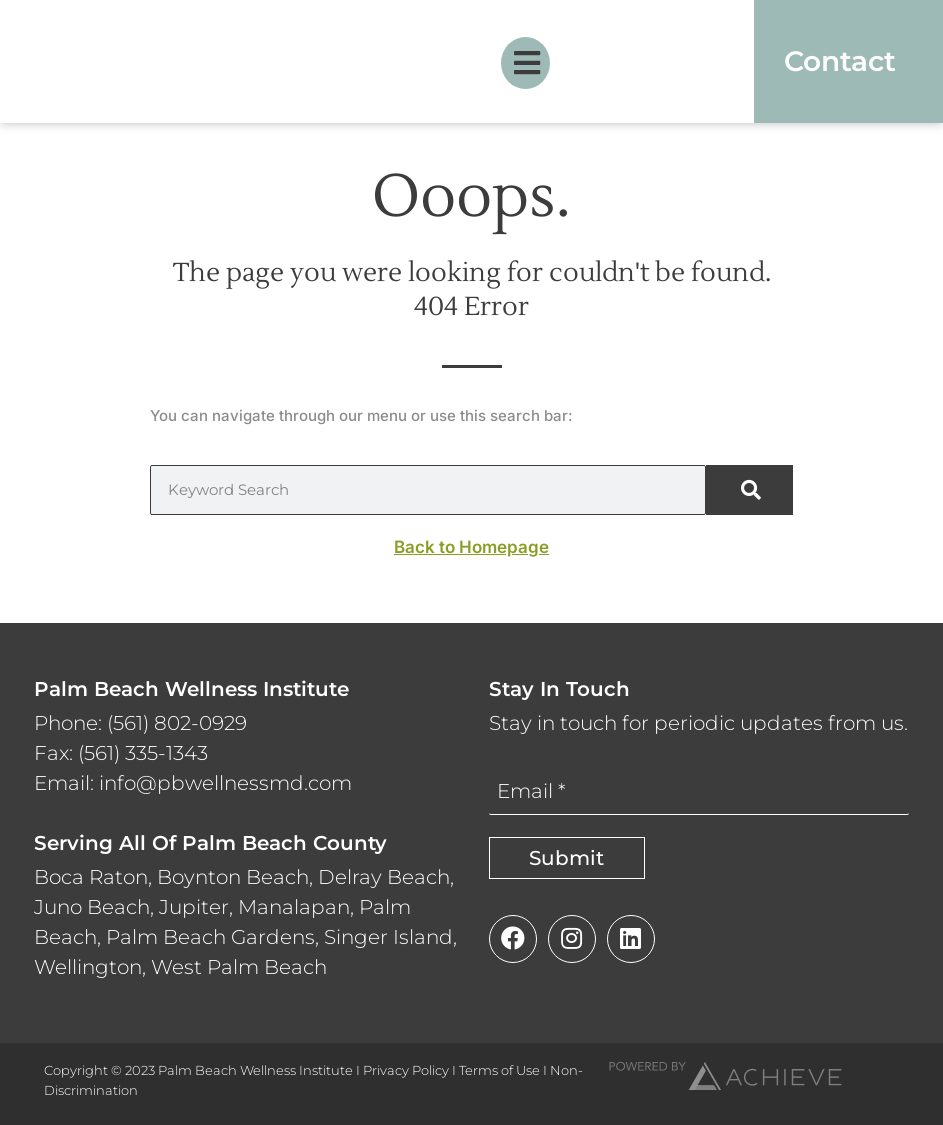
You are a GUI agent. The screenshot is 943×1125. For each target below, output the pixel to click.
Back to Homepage (471, 547)
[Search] (749, 490)
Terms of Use (499, 1070)
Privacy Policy (406, 1070)
